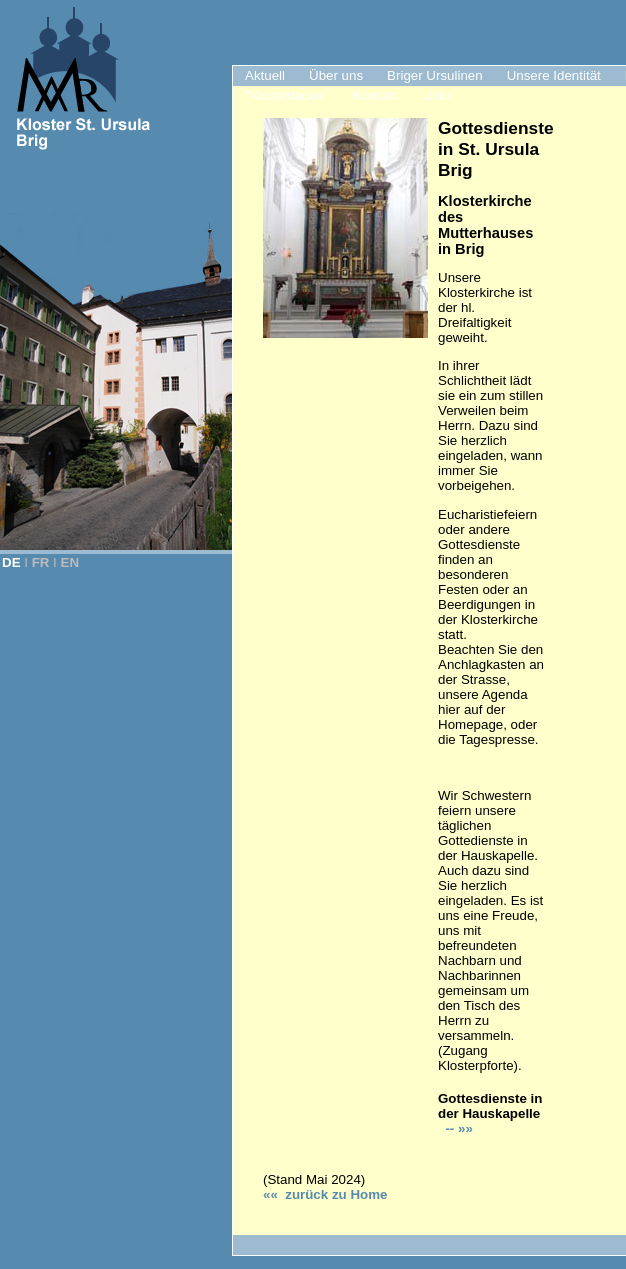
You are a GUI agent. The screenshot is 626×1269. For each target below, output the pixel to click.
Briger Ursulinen (435, 75)
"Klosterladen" (287, 95)
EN (70, 562)
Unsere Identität (554, 75)
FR (41, 562)
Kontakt (375, 95)
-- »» (457, 1128)
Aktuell (265, 75)
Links (437, 95)
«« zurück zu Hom (325, 1194)
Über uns (336, 75)
